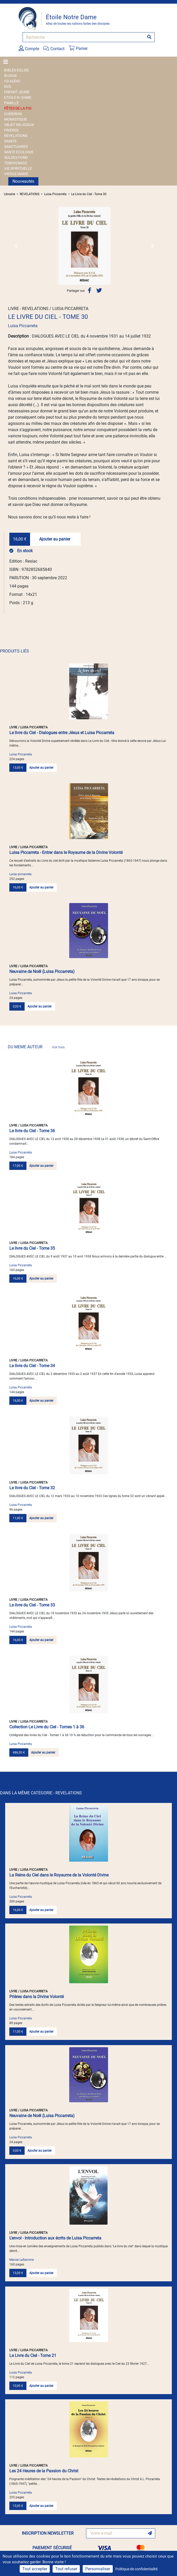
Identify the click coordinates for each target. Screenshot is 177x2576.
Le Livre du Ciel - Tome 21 (32, 2355)
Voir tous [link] (58, 1047)
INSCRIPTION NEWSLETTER (48, 2533)
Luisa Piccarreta (55, 194)
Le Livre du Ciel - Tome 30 (89, 194)
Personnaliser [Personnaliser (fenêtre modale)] (97, 2568)
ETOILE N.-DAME (17, 97)
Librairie (9, 194)
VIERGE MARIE (16, 174)
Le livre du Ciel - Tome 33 (32, 1605)
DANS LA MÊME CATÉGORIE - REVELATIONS (41, 1792)
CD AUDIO (12, 81)
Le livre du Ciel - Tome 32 (32, 1487)
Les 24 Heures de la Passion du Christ (43, 2470)
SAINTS (10, 141)
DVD (7, 86)
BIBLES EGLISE (16, 70)
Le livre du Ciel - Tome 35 (32, 1248)
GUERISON (13, 114)
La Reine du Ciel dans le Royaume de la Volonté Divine (59, 1875)
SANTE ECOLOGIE (18, 152)
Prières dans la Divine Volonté (36, 1996)
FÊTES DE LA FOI (17, 108)
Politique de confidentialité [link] (136, 2569)
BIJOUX (10, 76)
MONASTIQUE (15, 119)
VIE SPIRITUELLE (18, 168)
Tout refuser (66, 2568)
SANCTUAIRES (16, 146)
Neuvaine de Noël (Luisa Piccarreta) (42, 971)
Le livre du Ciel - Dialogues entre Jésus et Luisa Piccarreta (61, 732)
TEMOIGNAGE (15, 163)
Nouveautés (23, 181)
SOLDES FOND (16, 157)
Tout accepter (34, 2568)
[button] (16, 246)
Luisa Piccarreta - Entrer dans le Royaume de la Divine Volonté (66, 852)
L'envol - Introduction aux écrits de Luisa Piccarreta (55, 2238)
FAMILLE (11, 103)
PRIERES (11, 130)
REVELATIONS (15, 136)
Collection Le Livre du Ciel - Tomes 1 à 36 (46, 1726)
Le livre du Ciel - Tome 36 (32, 1130)
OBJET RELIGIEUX (19, 125)
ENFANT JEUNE (17, 92)
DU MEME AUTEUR (36, 1046)
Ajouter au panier (54, 539)
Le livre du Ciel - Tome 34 (32, 1365)
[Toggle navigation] (7, 62)
